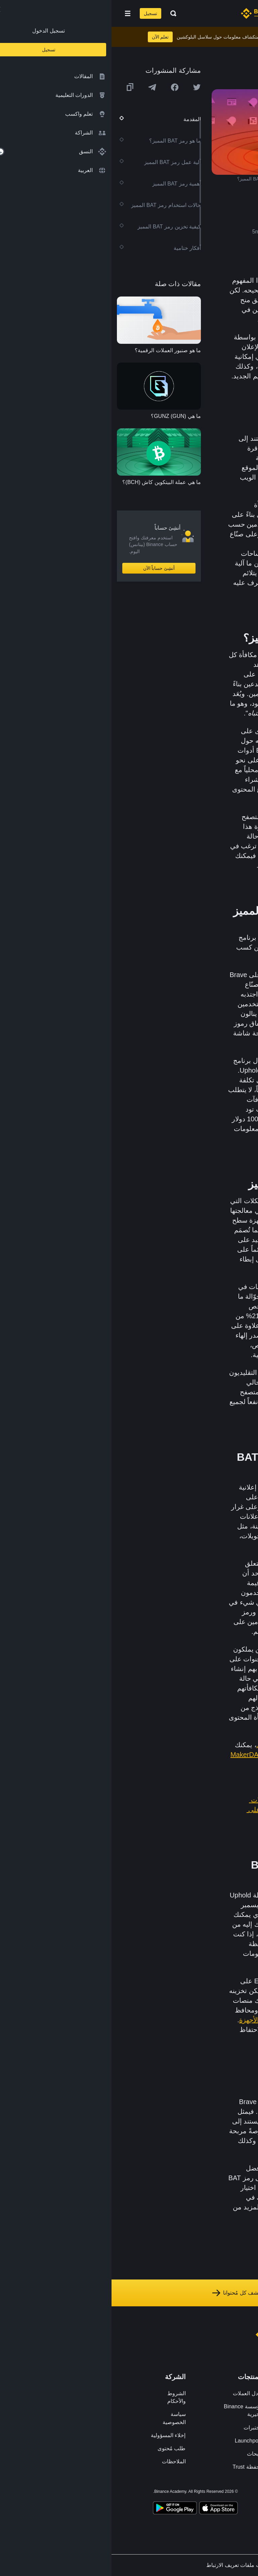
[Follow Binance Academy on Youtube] (180, 2493)
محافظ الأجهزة (148, 2020)
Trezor (163, 2029)
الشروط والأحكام (65, 2397)
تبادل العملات (136, 2393)
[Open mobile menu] (16, 13)
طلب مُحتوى (60, 2448)
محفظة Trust (136, 2467)
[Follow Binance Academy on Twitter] (204, 2493)
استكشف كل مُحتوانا (129, 2293)
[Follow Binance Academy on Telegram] (192, 2493)
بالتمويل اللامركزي (171, 1745)
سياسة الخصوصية (62, 2418)
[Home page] (150, 13)
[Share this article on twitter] (85, 87)
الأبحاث (143, 2454)
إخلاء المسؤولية (56, 2435)
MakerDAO (135, 1754)
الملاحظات (62, 2461)
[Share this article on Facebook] (63, 87)
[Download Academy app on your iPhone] (107, 2509)
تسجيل (39, 13)
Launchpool (137, 2441)
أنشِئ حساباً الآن (47, 568)
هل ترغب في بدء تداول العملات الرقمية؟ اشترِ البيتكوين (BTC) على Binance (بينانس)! (185, 1809)
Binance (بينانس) (171, 865)
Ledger (188, 2029)
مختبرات (141, 2427)
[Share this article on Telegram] (41, 87)
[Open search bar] (60, 13)
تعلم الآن (48, 37)
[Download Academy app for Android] (63, 2509)
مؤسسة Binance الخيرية (131, 2410)
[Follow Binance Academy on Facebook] (216, 2492)
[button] (16, 13)
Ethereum (205, 448)
